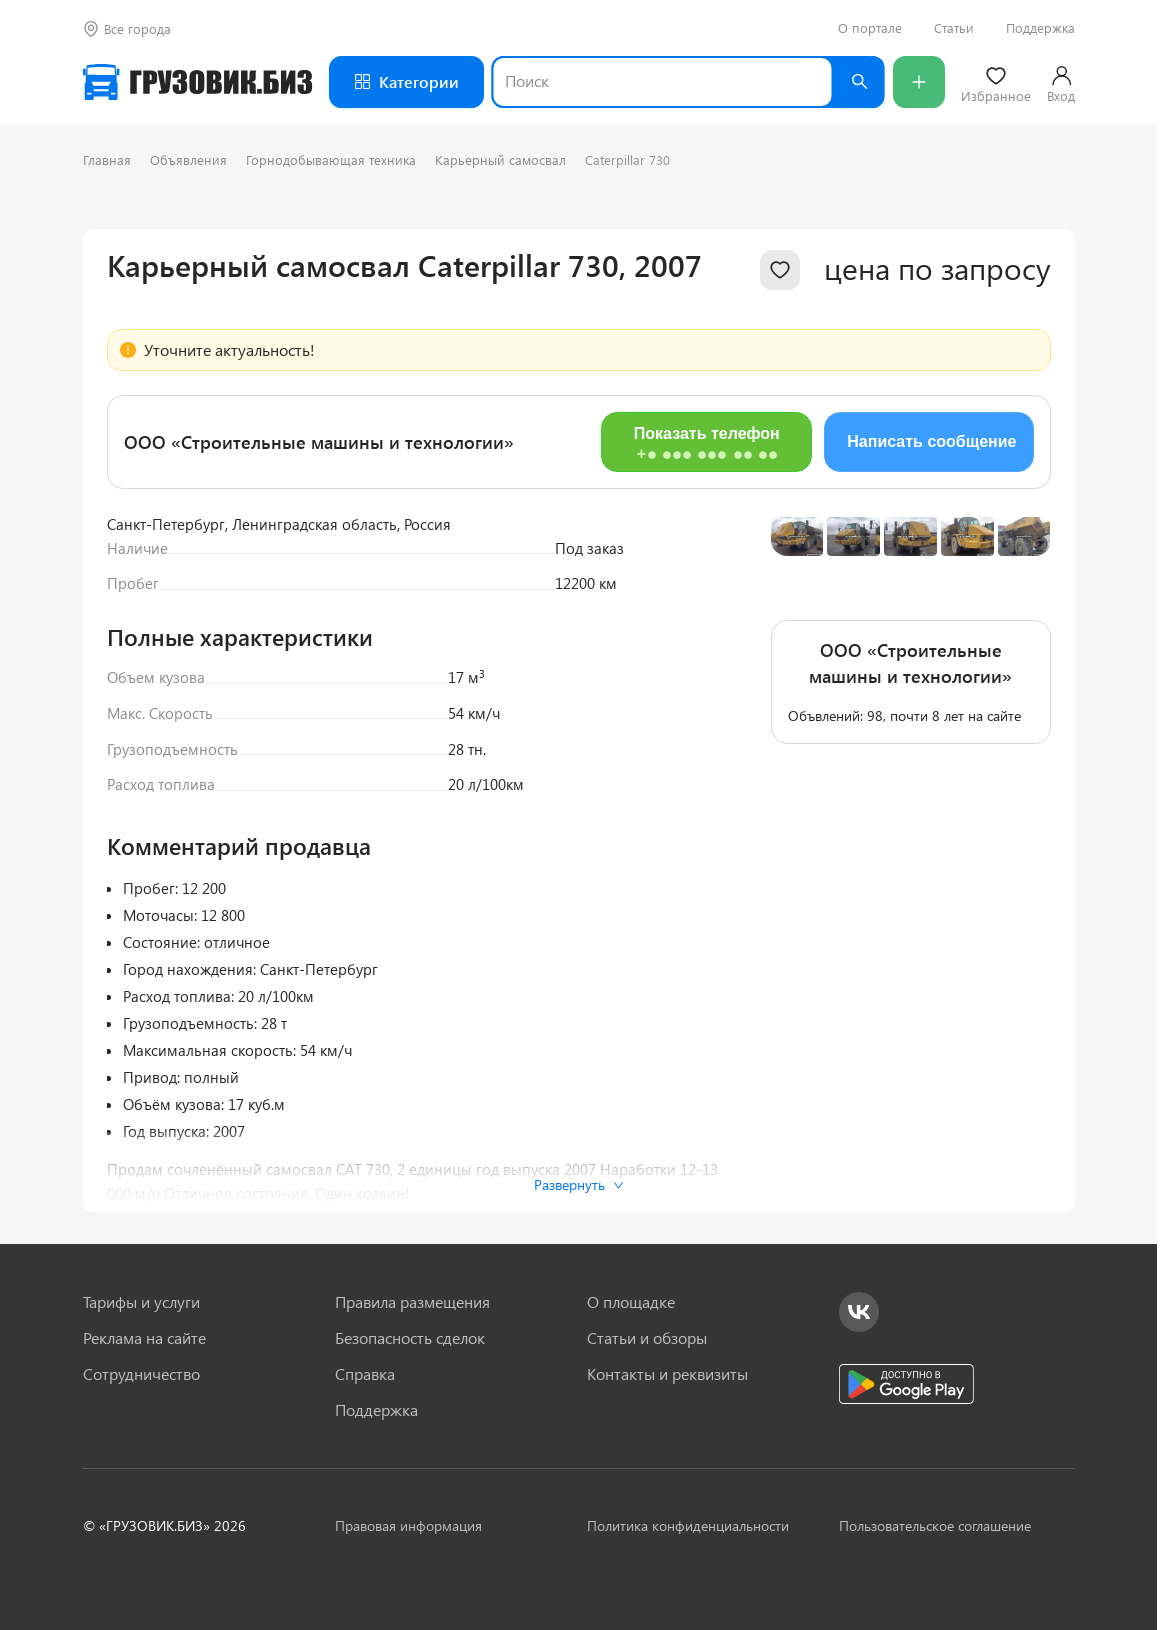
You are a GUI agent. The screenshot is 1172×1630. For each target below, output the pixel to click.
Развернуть (579, 1184)
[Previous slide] (801, 618)
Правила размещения (412, 1302)
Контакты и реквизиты (667, 1374)
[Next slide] (1021, 618)
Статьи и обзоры (647, 1338)
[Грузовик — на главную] (198, 82)
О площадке (631, 1302)
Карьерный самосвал (500, 159)
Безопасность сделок (410, 1338)
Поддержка (1040, 28)
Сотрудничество (141, 1374)
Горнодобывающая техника (331, 159)
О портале (870, 28)
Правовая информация (408, 1525)
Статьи (954, 28)
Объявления (188, 159)
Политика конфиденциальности (688, 1525)
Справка (365, 1374)
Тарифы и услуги (141, 1302)
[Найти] (859, 82)
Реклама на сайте (144, 1338)
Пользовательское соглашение (935, 1525)
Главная (107, 159)
